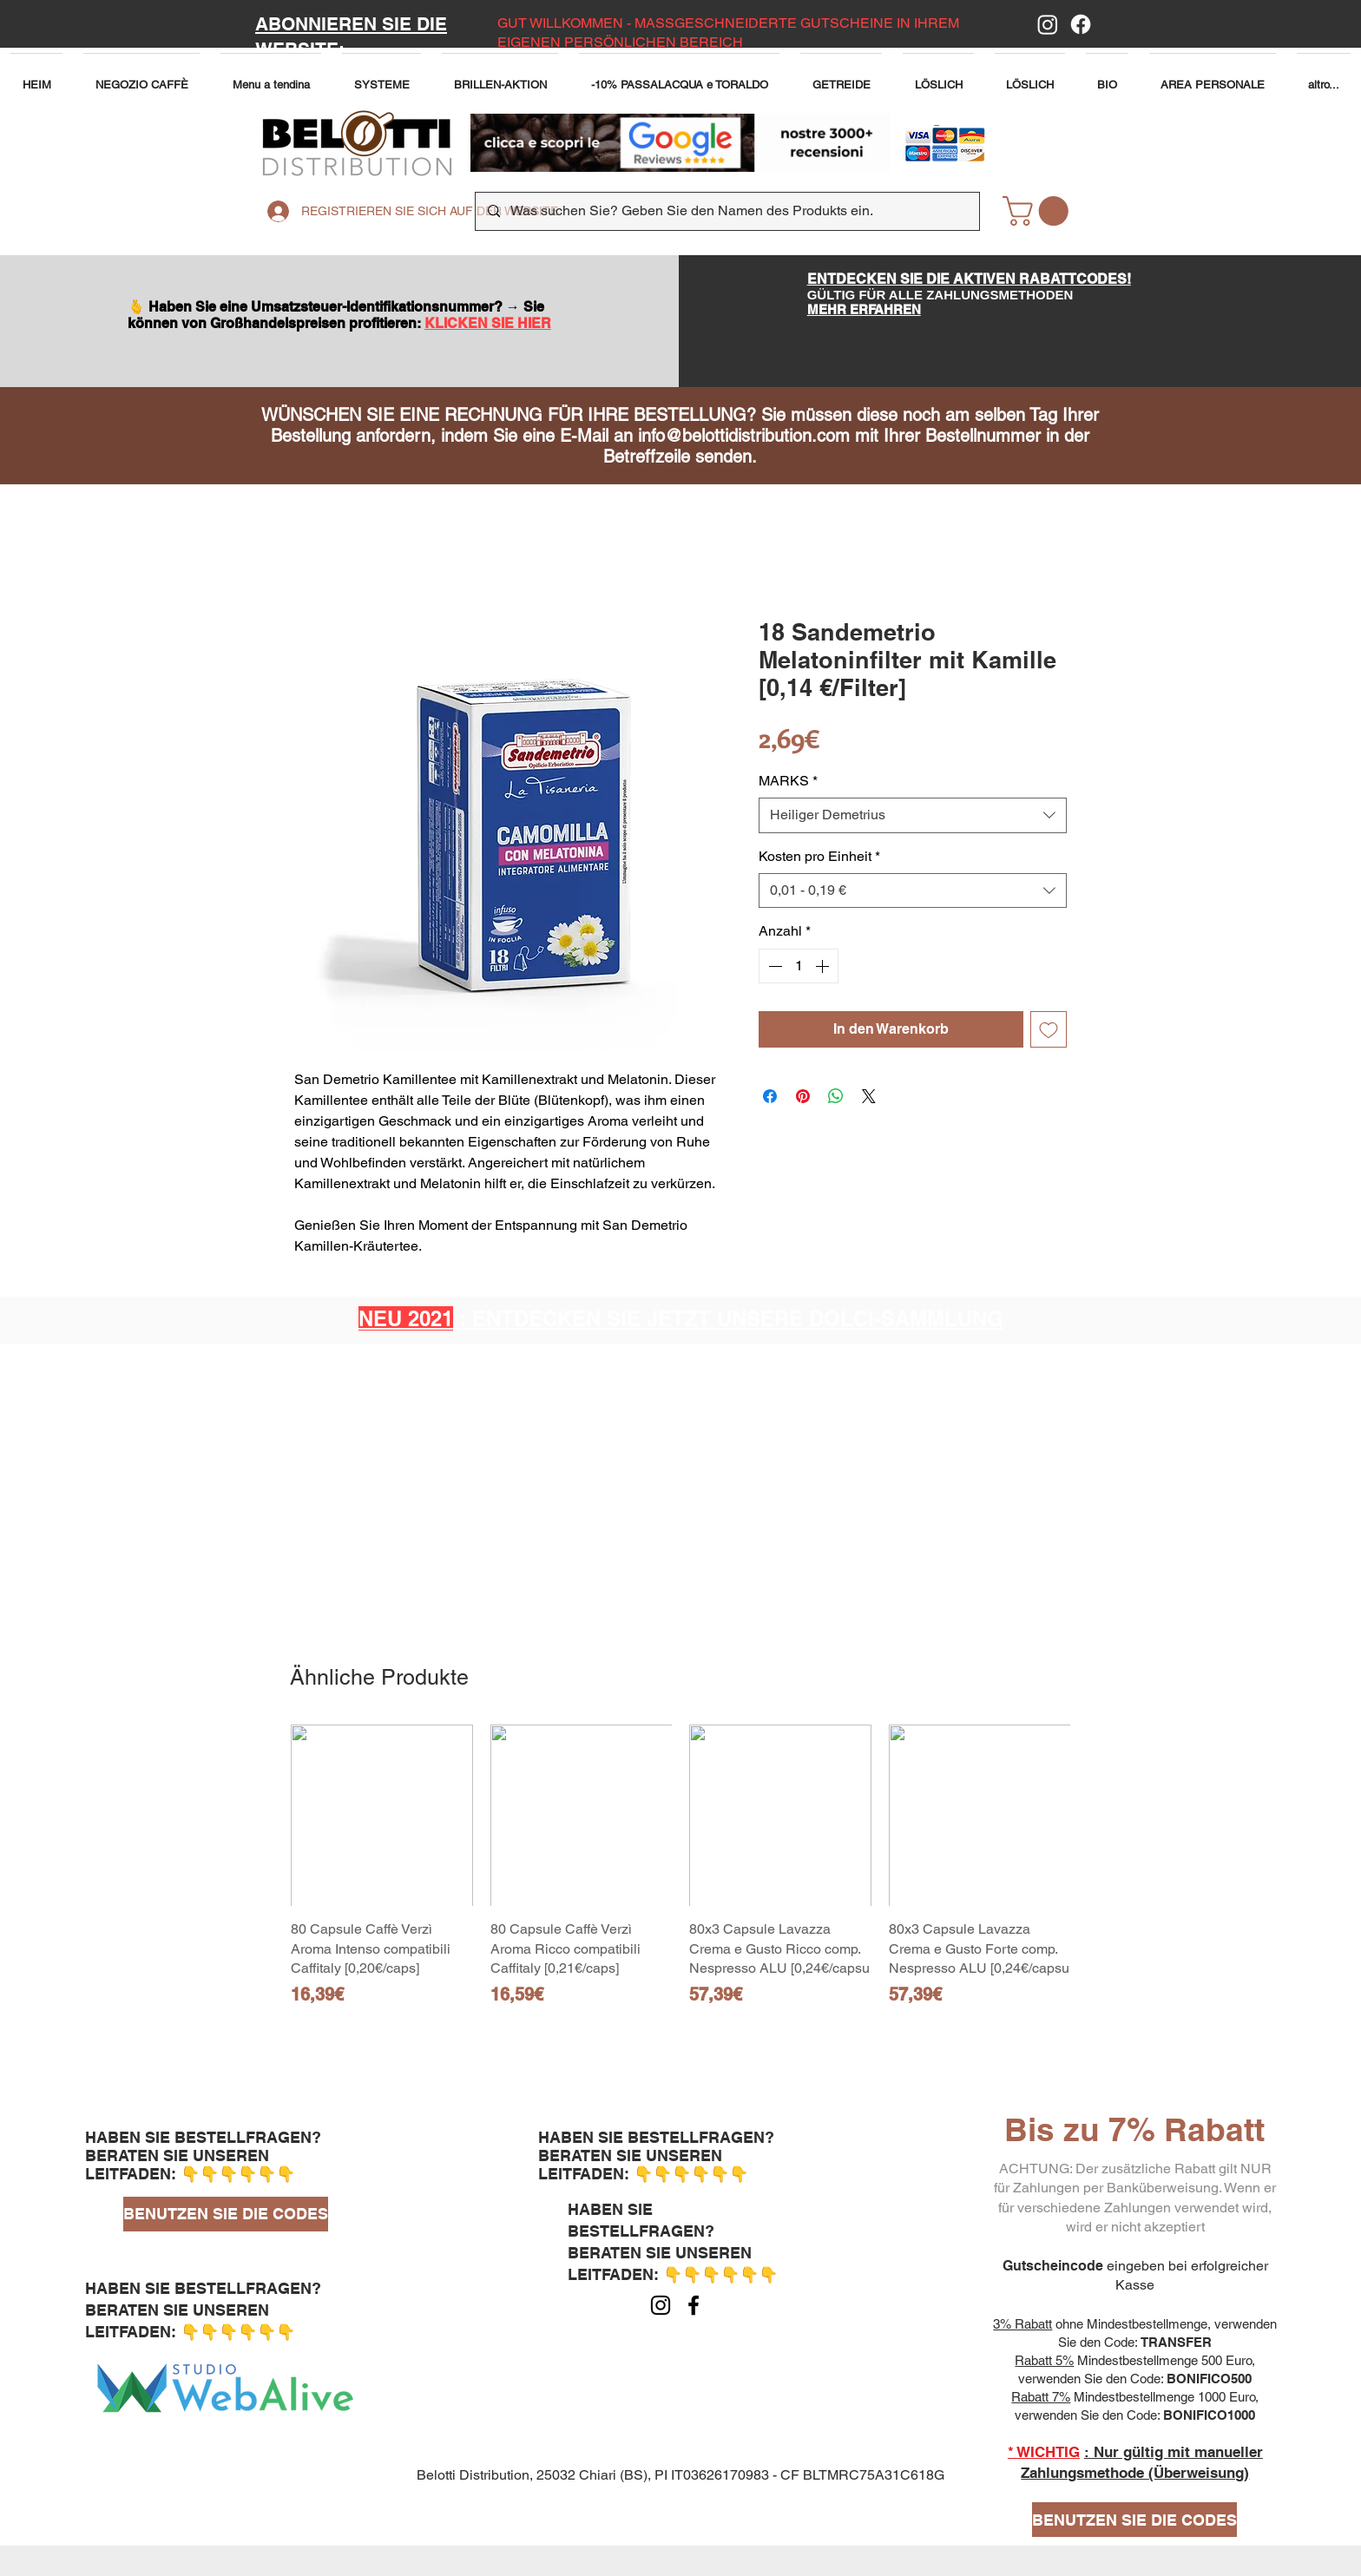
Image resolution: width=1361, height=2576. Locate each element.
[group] (680, 1876)
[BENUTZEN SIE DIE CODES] (225, 2214)
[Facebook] (1081, 24)
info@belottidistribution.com (744, 435)
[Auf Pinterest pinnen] (802, 1096)
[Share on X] (868, 1096)
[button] (271, 77)
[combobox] (913, 815)
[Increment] (824, 966)
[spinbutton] (799, 966)
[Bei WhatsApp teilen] (835, 1096)
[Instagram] (1048, 24)
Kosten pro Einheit (819, 856)
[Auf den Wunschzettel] (1048, 1029)
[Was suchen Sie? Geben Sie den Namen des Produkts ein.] (726, 211)
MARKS (788, 780)
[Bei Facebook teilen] (769, 1096)
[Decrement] (773, 966)
